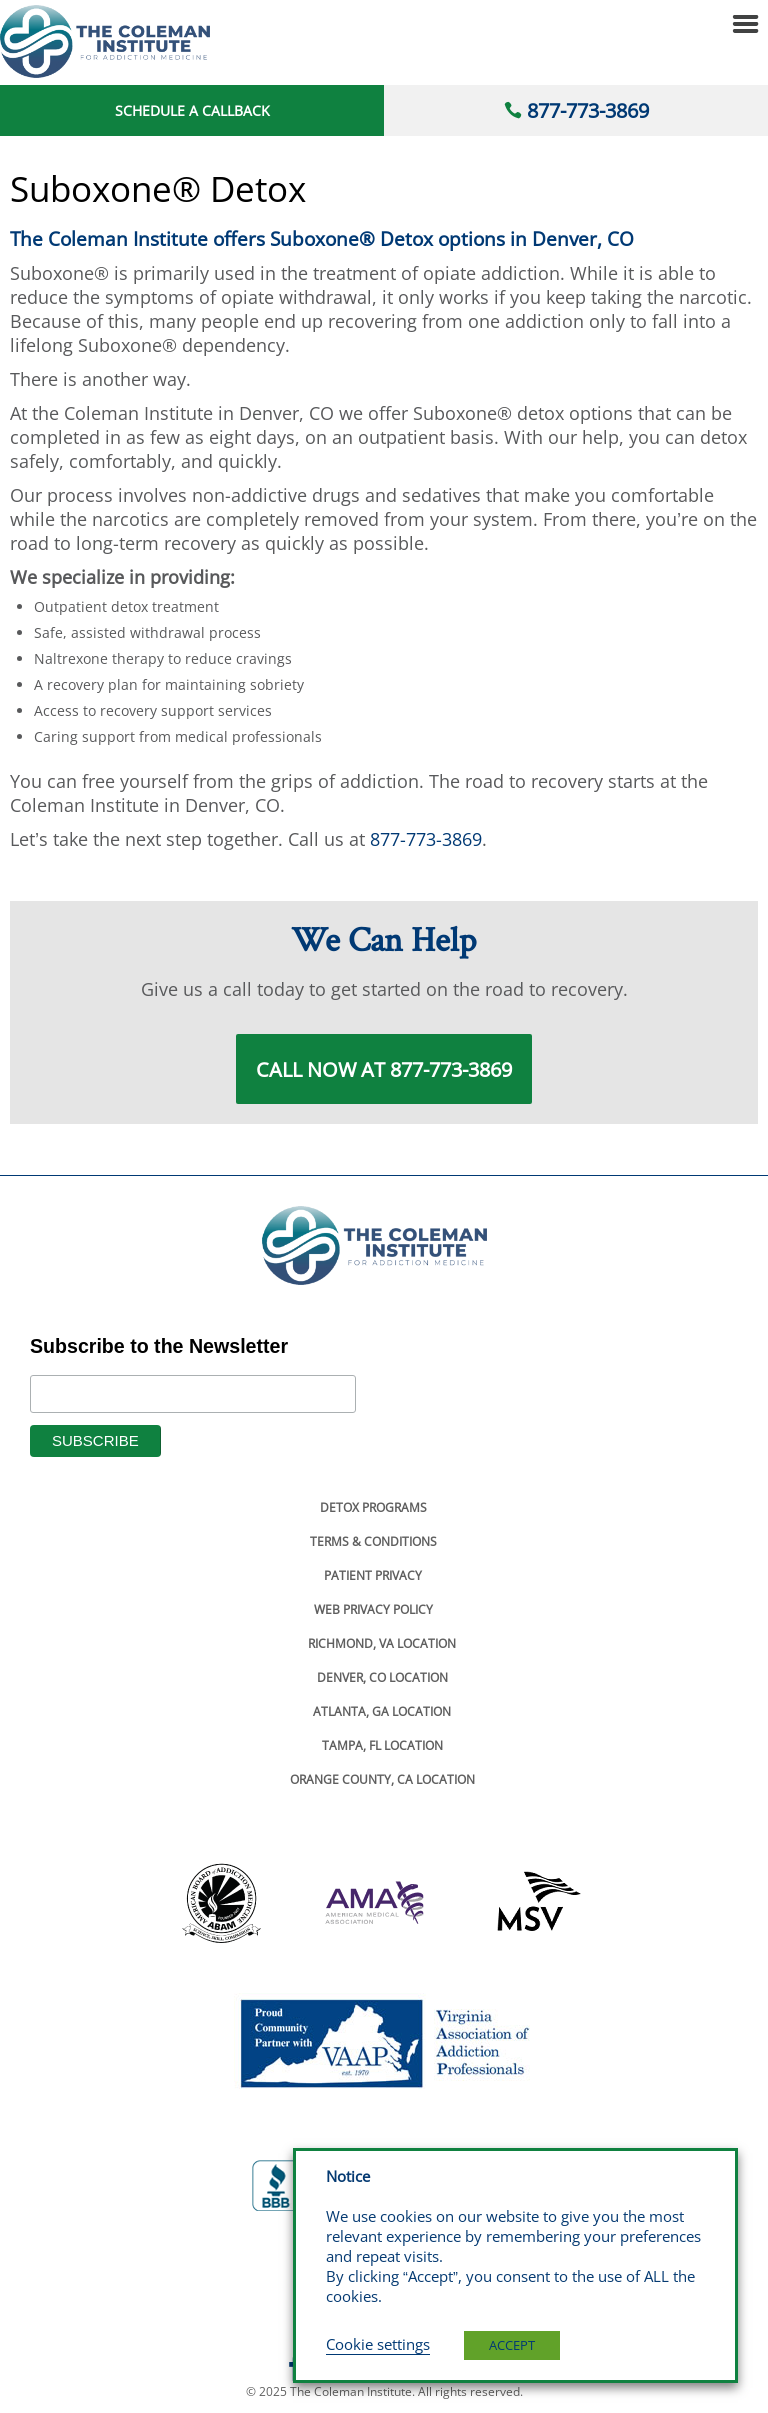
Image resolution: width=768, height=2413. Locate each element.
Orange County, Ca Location (382, 1779)
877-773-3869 (588, 110)
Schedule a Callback (192, 110)
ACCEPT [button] (512, 2345)
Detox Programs (373, 1507)
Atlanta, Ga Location (382, 1711)
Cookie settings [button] (378, 2344)
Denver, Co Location (382, 1677)
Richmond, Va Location (382, 1643)
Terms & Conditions (373, 1541)
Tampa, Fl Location (382, 1745)
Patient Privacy (373, 1575)
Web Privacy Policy (373, 1609)
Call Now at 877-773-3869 (384, 1069)
